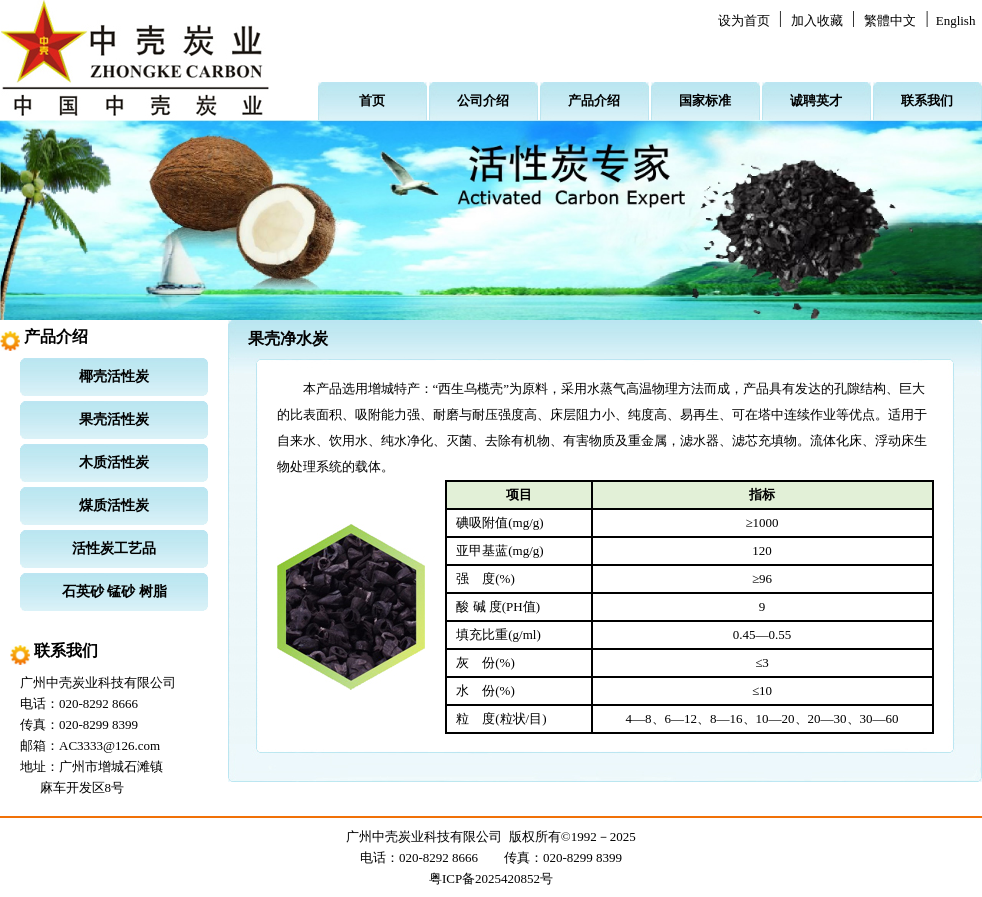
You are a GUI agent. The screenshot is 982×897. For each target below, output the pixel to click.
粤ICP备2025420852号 (491, 878)
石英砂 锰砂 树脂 (114, 591)
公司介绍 (483, 100)
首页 (372, 100)
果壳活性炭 (114, 419)
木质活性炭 (114, 462)
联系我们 (927, 100)
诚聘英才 (816, 100)
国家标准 (705, 100)
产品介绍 (594, 100)
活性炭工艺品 (114, 548)
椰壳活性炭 (114, 376)
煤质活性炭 (114, 505)
